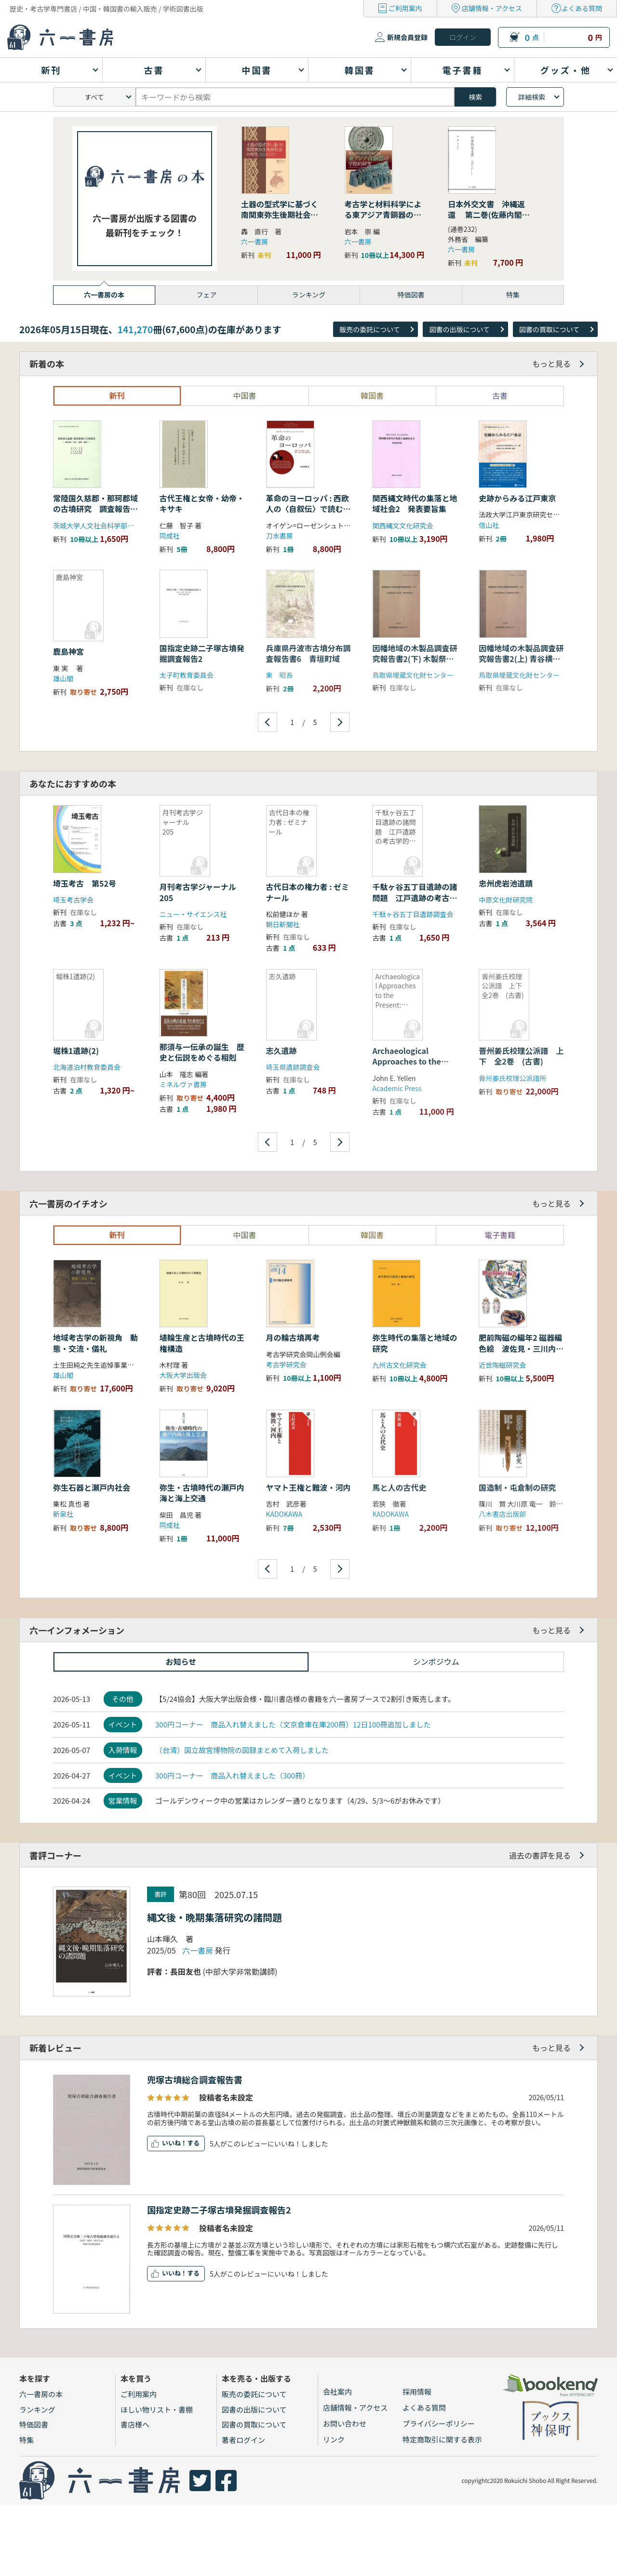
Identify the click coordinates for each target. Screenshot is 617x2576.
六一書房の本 (41, 2394)
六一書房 (254, 241)
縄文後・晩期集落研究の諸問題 (214, 1917)
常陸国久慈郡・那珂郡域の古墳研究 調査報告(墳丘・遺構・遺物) (95, 509)
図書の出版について (459, 329)
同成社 (170, 535)
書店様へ (135, 2424)
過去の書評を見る (540, 1855)
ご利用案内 (405, 8)
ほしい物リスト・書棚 (157, 2409)
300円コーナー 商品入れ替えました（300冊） (232, 1775)
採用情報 (416, 2392)
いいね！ (174, 2142)
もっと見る (551, 363)
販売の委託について (369, 329)
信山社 (489, 525)
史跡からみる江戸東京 (517, 498)
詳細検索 (531, 97)
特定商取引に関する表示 (442, 2439)
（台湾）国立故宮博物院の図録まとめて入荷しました (242, 1750)
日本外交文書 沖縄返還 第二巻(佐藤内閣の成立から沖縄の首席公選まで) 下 (489, 220)
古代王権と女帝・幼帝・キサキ (202, 503)
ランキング (37, 2409)
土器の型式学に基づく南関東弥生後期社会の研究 (279, 214)
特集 (26, 2440)
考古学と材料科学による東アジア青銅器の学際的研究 (383, 214)
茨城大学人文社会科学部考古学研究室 (110, 525)
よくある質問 (582, 8)
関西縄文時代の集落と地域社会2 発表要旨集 (414, 503)
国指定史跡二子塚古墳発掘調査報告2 (219, 2209)
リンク (334, 2439)
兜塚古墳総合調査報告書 (194, 2079)
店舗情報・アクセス (492, 8)
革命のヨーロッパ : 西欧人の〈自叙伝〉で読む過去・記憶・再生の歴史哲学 (308, 514)
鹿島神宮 (68, 651)
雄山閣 (63, 678)
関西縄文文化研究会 (402, 525)
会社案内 (337, 2392)
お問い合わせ (344, 2423)
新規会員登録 (407, 37)
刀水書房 (279, 535)
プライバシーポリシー (438, 2423)
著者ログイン (243, 2440)
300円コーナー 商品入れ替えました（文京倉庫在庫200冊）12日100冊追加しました (293, 1724)
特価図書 (33, 2424)
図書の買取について (549, 329)
